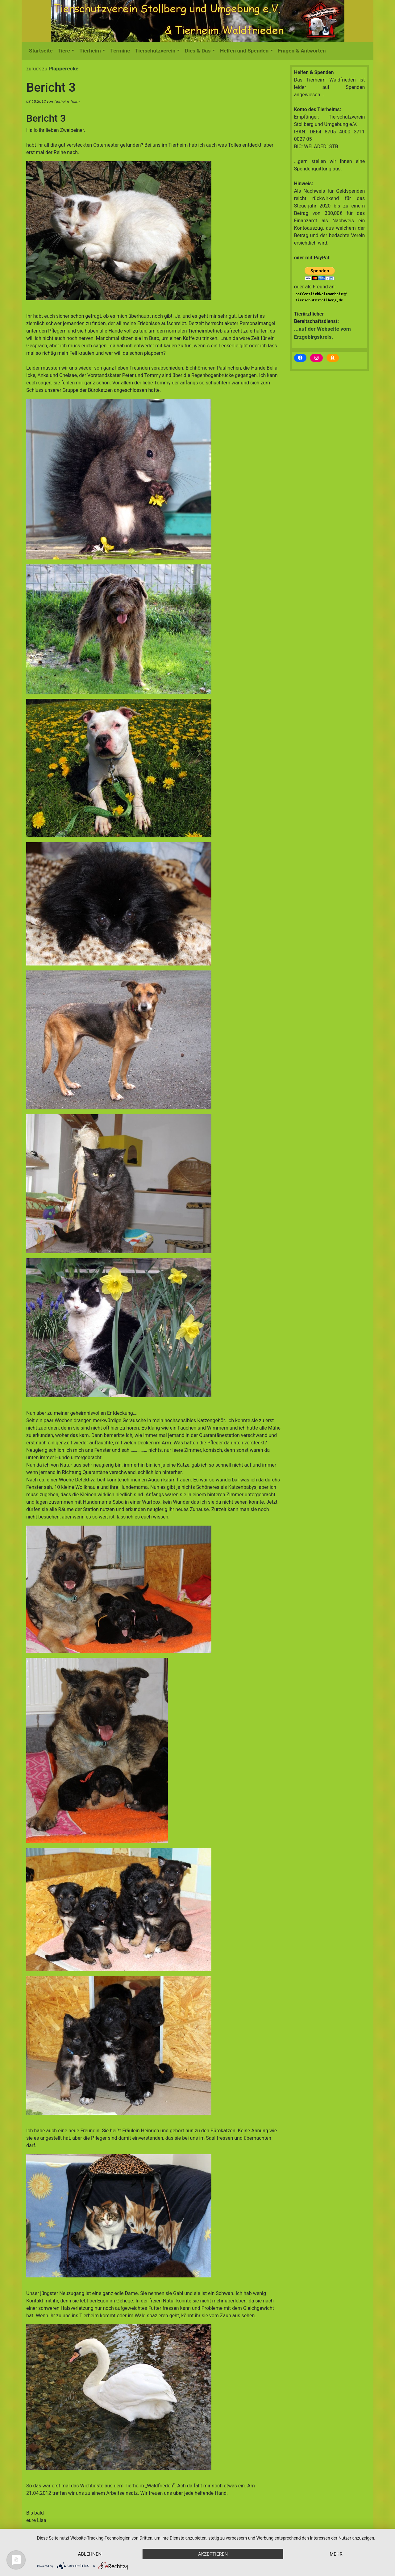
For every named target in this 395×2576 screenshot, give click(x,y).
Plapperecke (63, 68)
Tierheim (90, 51)
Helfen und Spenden (244, 51)
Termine (120, 51)
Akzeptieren (213, 2554)
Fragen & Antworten (302, 51)
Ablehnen (90, 2554)
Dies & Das (198, 51)
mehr (336, 2554)
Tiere (64, 51)
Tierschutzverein (155, 51)
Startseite (41, 51)
